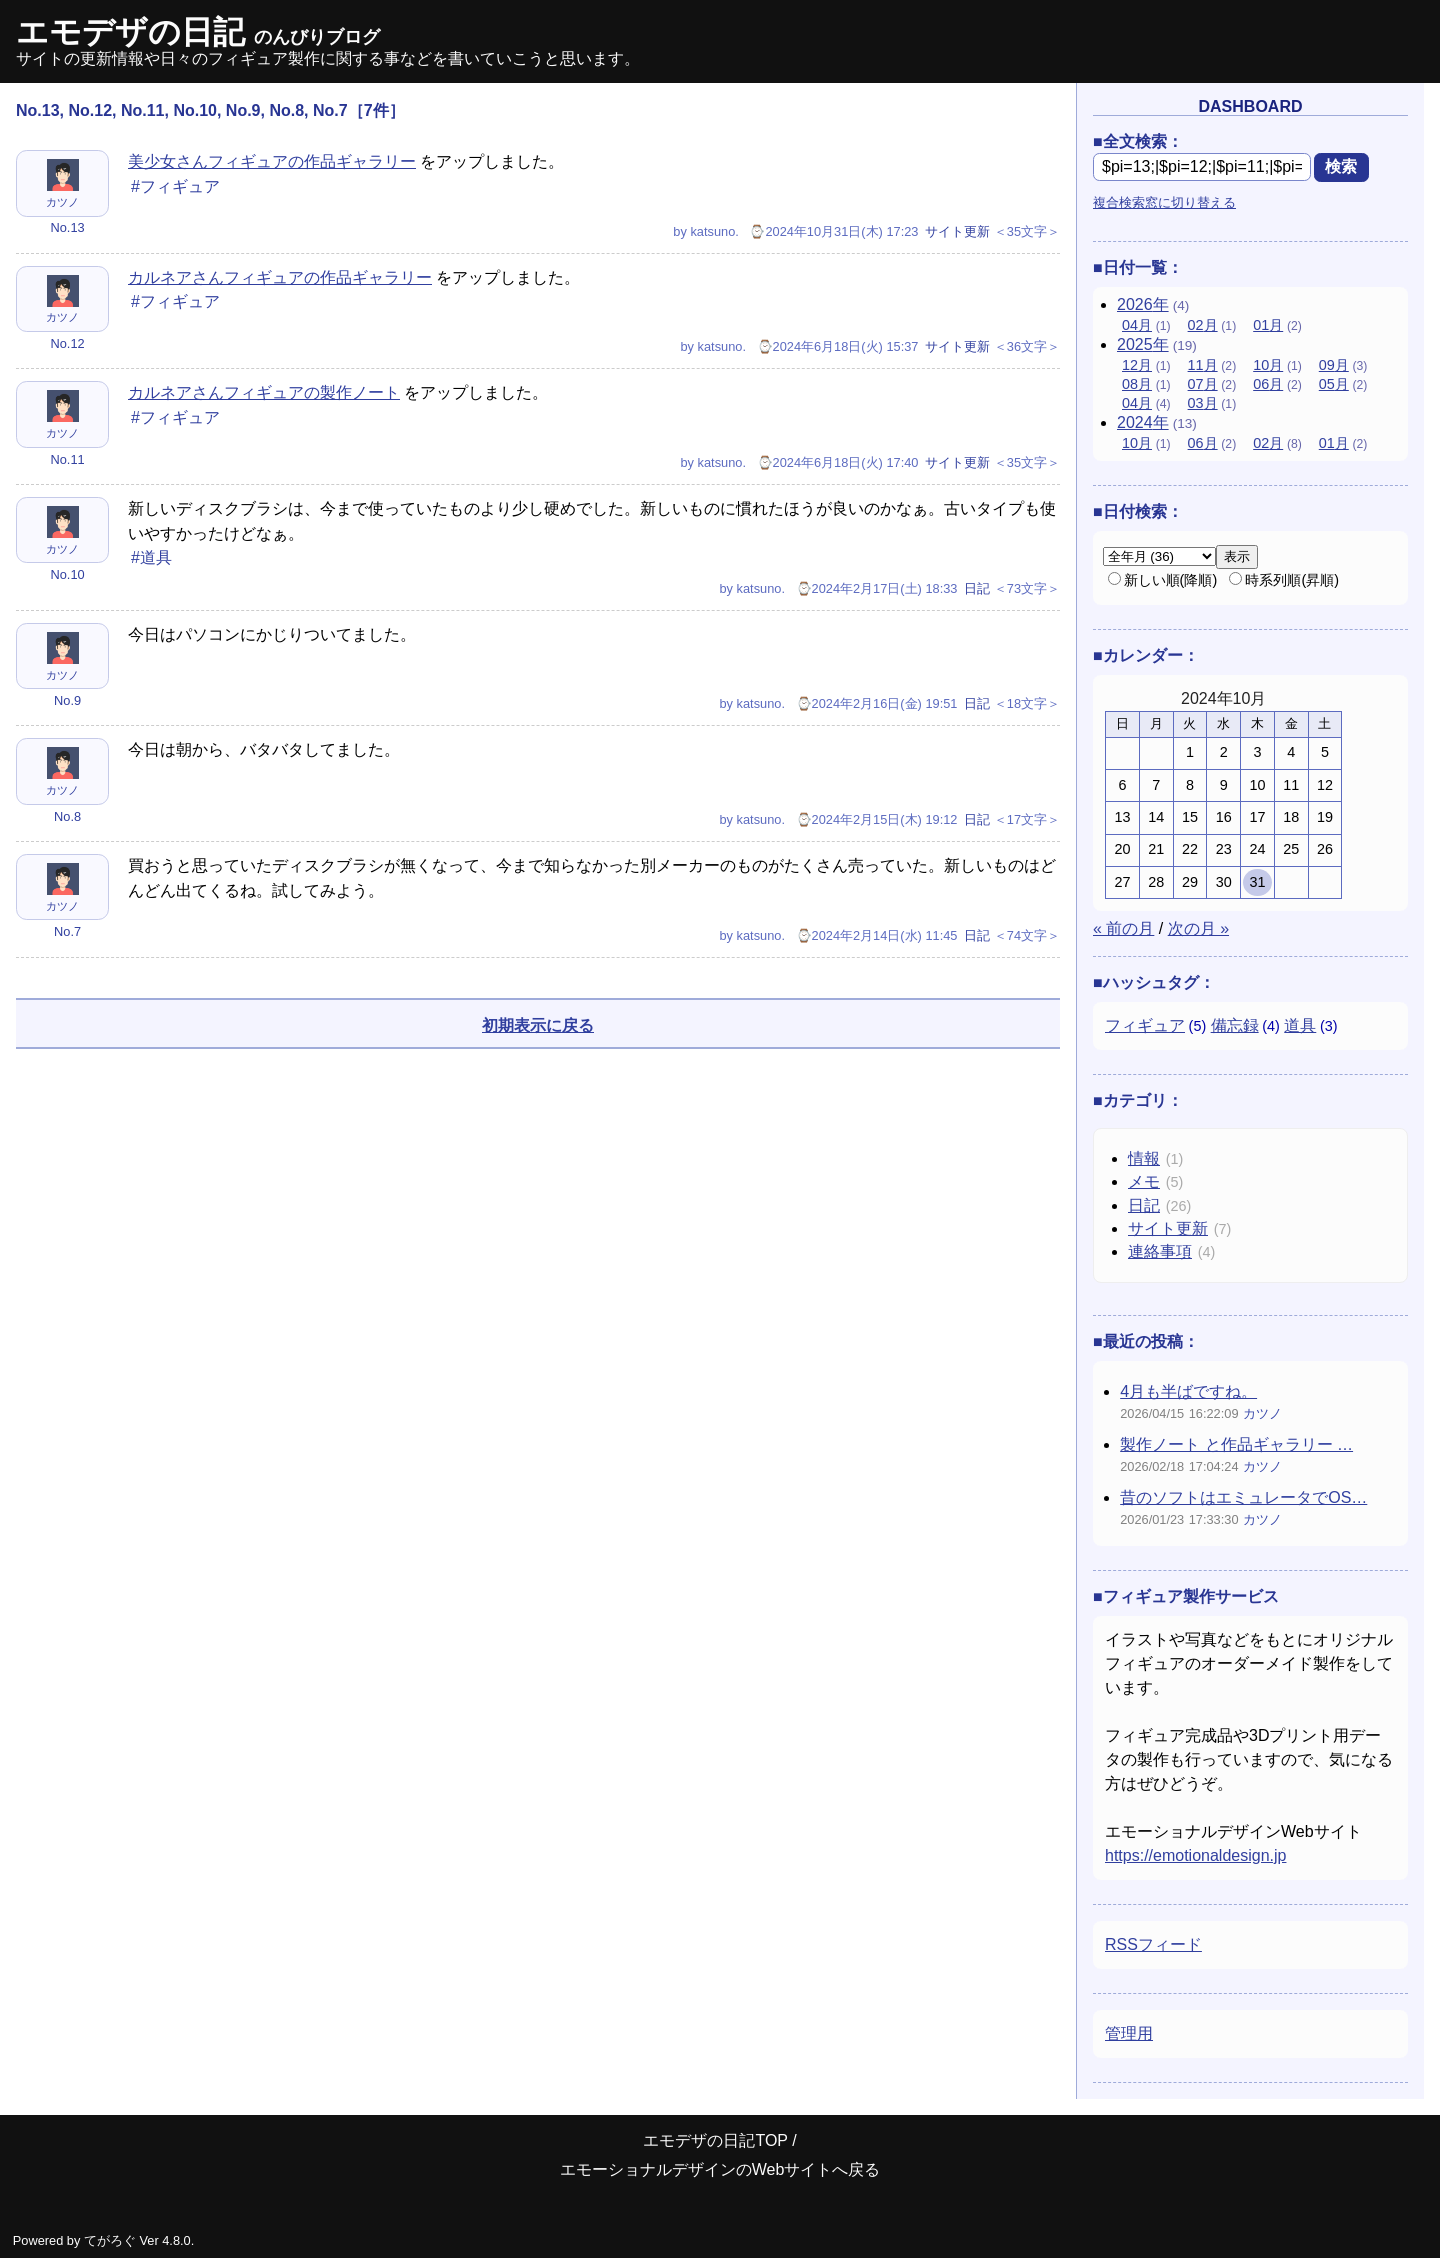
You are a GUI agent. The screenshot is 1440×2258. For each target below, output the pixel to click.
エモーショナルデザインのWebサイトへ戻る (720, 2169)
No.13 (67, 227)
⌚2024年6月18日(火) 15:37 (838, 346)
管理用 (1129, 2033)
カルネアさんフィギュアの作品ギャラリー (280, 277)
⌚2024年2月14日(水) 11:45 (877, 935)
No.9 (67, 700)
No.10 (67, 574)
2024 (1143, 422)
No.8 (67, 816)
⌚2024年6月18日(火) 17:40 (838, 462)
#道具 (151, 557)
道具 (1300, 1025)
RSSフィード (1153, 1944)
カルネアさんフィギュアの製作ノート (264, 392)
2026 (1143, 304)
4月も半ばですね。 (1188, 1391)
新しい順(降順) (1163, 580)
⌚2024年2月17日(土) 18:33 (877, 588)
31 (1257, 882)
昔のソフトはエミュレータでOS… (1243, 1497)
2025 (1143, 344)
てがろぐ (110, 2240)
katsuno (712, 231)
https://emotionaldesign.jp (1195, 1855)
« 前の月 (1123, 928)
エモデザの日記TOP (715, 2140)
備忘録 (1235, 1025)
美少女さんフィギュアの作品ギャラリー (272, 161)
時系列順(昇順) (1284, 580)
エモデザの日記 (198, 32)
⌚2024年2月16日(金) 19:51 (877, 703)
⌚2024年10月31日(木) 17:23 (833, 231)
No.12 (67, 343)
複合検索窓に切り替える (1164, 202)
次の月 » (1198, 928)
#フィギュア (175, 186)
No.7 (67, 931)
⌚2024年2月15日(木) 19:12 (877, 819)
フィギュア (1145, 1025)
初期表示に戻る (538, 1025)
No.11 (67, 459)
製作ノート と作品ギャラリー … (1236, 1444)
